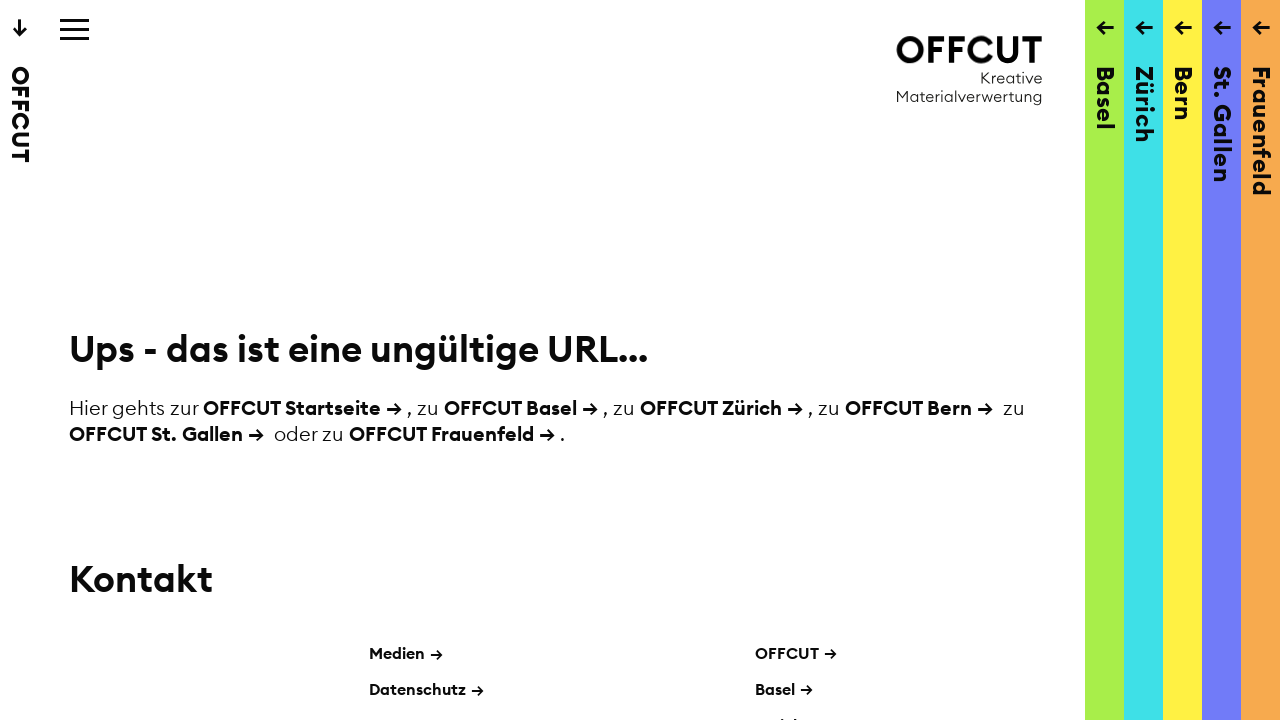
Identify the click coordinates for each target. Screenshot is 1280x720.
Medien (406, 653)
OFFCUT (787, 653)
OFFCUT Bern (908, 407)
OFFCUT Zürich (711, 407)
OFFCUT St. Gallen (156, 433)
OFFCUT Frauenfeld (441, 433)
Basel (775, 689)
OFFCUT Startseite (292, 407)
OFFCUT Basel (510, 407)
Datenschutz (426, 689)
